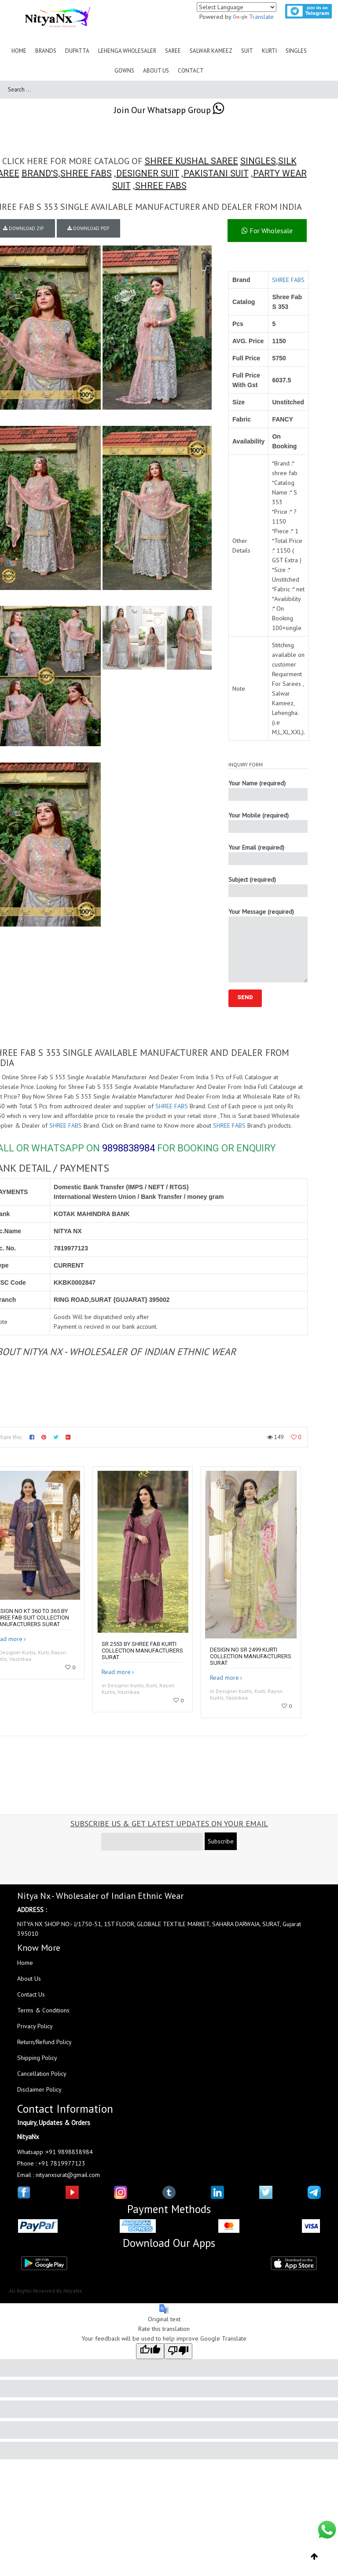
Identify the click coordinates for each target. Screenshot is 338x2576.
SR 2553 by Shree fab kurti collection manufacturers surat (142, 1650)
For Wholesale (267, 230)
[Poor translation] (178, 2351)
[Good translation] (150, 2351)
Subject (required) (268, 886)
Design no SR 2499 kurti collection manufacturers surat (250, 1656)
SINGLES (258, 161)
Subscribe (221, 1841)
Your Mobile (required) (268, 822)
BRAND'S (40, 173)
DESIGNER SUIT (147, 173)
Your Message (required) (268, 945)
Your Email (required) (268, 854)
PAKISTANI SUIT (216, 173)
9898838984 (128, 1148)
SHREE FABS (86, 173)
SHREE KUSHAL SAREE (191, 161)
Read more (116, 1672)
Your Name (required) (268, 790)
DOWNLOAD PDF (88, 228)
